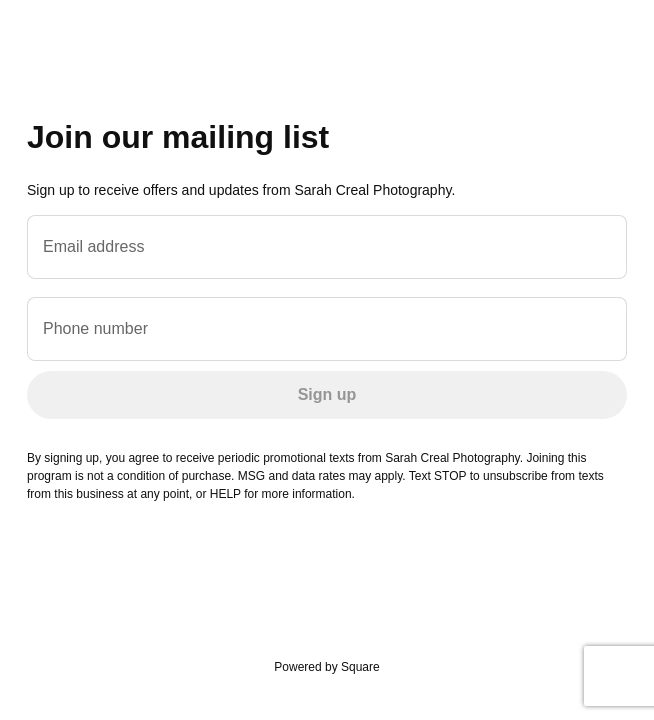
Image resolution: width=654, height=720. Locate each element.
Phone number (95, 328)
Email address (93, 246)
